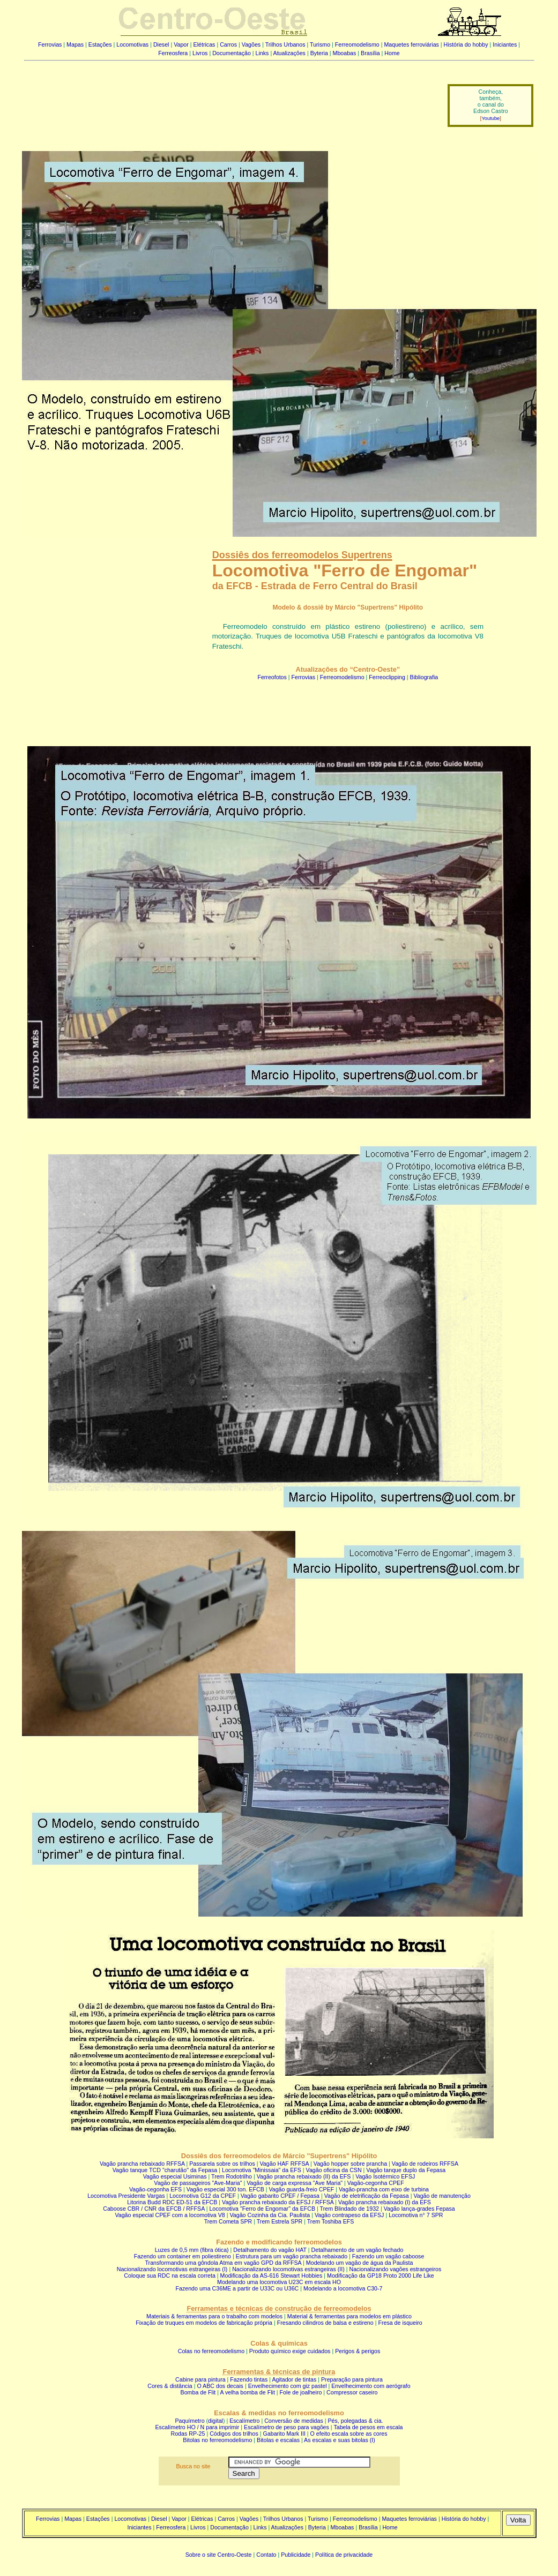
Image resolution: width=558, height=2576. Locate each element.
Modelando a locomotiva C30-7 (343, 2288)
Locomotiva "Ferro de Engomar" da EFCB (262, 2208)
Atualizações (289, 53)
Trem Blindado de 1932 (349, 2208)
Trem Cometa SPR (228, 2221)
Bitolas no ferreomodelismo (217, 2440)
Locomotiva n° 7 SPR (416, 2215)
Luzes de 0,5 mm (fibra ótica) (192, 2250)
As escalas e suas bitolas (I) (339, 2440)
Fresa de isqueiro (400, 2322)
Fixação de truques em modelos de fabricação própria (204, 2322)
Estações (100, 44)
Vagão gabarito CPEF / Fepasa (280, 2195)
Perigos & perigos (357, 2351)
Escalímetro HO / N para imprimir (197, 2427)
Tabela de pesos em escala (368, 2427)
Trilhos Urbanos (285, 44)
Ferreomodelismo (357, 44)
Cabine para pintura (200, 2379)
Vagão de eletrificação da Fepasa (366, 2195)
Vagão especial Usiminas (175, 2176)
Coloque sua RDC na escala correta (169, 2275)
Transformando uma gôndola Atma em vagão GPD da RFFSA (223, 2262)
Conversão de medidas (293, 2420)
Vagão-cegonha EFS (155, 2189)
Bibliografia (424, 677)
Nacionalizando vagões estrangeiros (395, 2269)
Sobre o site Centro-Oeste (218, 2554)
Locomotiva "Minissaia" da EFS (261, 2170)
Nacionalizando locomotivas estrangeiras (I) (172, 2269)
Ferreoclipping (387, 677)
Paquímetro (189, 2420)
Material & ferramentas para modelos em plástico (349, 2316)
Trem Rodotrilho (231, 2176)
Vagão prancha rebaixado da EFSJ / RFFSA (277, 2202)
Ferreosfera (173, 53)
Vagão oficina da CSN (334, 2170)
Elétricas (204, 44)
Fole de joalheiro (301, 2392)
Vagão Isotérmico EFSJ (385, 2176)
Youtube (490, 118)
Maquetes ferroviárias (411, 44)
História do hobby (466, 44)
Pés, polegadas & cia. (355, 2420)
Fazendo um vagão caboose (388, 2256)
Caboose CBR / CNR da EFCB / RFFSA (154, 2208)
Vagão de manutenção (441, 2195)
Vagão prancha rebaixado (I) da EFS (384, 2202)
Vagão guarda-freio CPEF (301, 2189)
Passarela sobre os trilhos (222, 2163)
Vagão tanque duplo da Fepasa (405, 2170)
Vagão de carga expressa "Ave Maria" (295, 2183)
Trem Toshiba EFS (330, 2221)
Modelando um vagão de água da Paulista (359, 2262)
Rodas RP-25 (188, 2433)
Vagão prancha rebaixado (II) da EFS (304, 2176)
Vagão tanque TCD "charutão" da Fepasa (165, 2170)
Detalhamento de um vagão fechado (357, 2250)
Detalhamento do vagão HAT (269, 2250)
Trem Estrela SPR (279, 2221)
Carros (228, 44)
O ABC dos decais (220, 2386)
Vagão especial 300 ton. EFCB (225, 2189)
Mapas (75, 44)
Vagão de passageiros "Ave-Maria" (198, 2183)
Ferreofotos (272, 677)
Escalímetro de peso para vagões (286, 2427)
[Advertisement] (229, 98)
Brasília (370, 53)
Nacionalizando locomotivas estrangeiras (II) (288, 2269)
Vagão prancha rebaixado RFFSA (142, 2163)
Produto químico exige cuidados (290, 2351)
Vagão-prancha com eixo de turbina (384, 2189)
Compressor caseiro (351, 2392)
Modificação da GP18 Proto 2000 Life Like (380, 2275)
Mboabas (344, 53)
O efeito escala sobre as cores (349, 2433)
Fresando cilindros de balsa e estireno (325, 2322)
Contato (266, 2554)
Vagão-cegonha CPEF (375, 2183)
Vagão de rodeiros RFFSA (425, 2163)
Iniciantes (505, 44)
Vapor (181, 44)
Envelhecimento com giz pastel (287, 2386)
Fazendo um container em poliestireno (182, 2256)
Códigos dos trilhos (234, 2433)
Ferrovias (50, 44)
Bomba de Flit (198, 2392)
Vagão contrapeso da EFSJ (349, 2215)
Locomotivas (132, 44)
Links (262, 53)
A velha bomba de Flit (247, 2392)
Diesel (161, 44)
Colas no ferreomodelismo (211, 2351)
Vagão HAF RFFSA (284, 2163)
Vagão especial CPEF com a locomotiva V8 (170, 2215)
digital (215, 2420)
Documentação (231, 53)
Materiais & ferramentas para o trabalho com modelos (214, 2316)
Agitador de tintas (294, 2379)
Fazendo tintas (248, 2379)
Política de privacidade (344, 2554)
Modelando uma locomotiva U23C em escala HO (279, 2282)
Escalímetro (244, 2420)
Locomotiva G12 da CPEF (202, 2195)
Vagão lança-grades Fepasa (419, 2208)
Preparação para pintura (352, 2379)
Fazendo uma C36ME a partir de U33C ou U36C (237, 2288)
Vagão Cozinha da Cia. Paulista (270, 2215)
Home (391, 53)
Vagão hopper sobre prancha (350, 2163)
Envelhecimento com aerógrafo (371, 2386)
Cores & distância (169, 2386)
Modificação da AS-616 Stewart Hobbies (271, 2275)
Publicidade (295, 2554)
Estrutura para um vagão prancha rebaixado (292, 2256)
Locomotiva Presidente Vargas (126, 2195)
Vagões (251, 44)
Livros (199, 53)
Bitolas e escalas (278, 2440)
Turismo (320, 44)
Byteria (319, 53)
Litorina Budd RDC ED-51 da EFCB (172, 2202)
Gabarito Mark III (284, 2433)
